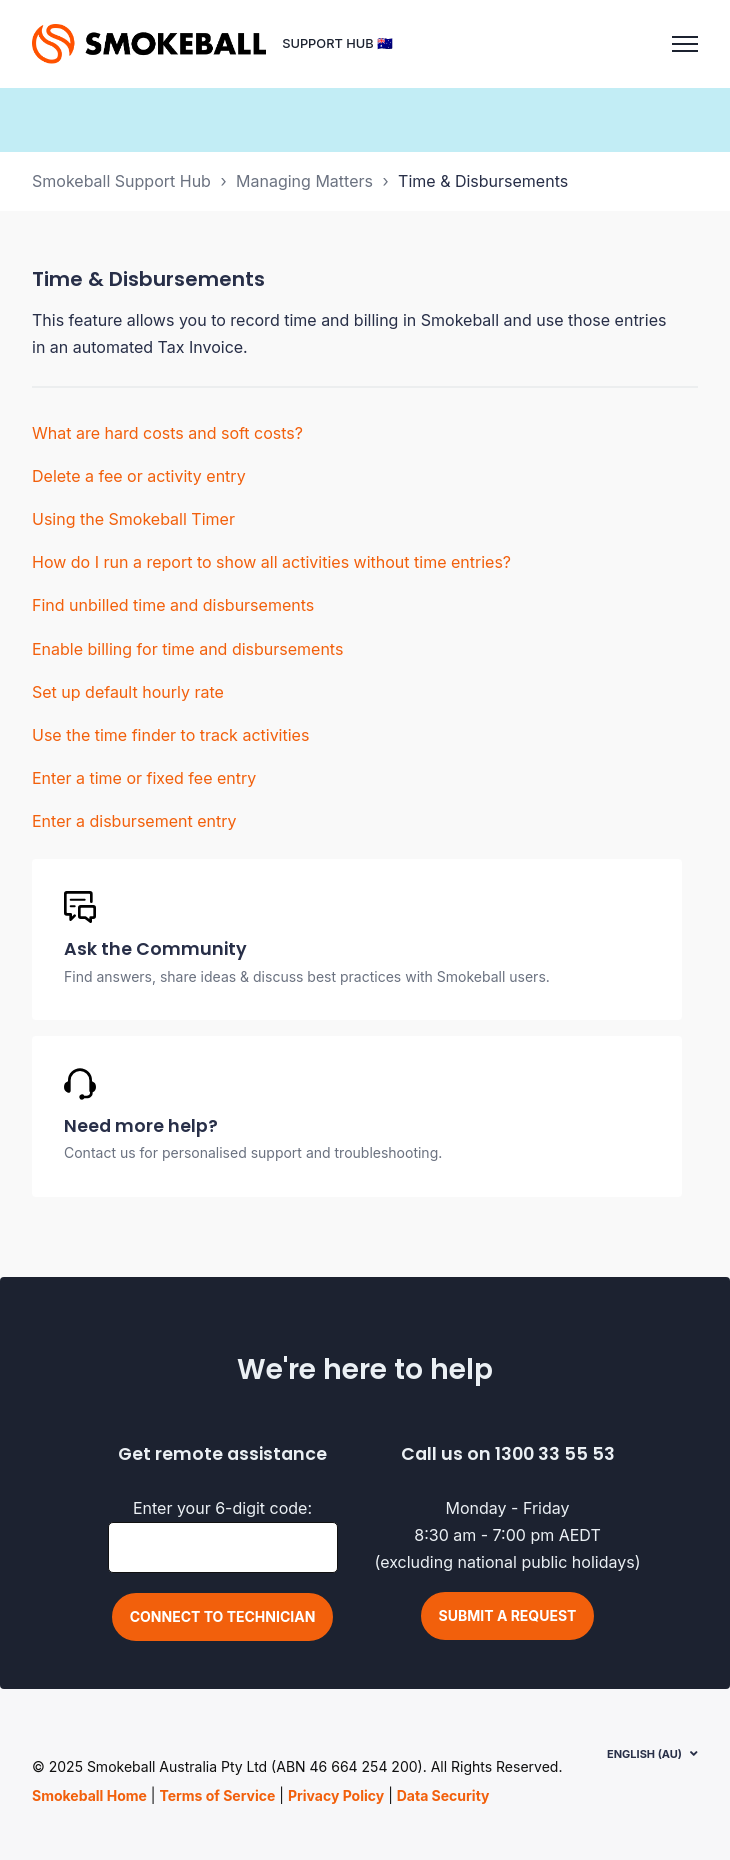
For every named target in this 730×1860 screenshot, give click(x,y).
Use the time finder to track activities (170, 735)
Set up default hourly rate (128, 692)
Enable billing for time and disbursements (187, 649)
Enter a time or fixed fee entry (144, 778)
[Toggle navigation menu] (685, 44)
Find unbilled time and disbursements (173, 605)
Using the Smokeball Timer (133, 519)
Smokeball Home (89, 1795)
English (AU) (644, 1754)
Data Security (443, 1795)
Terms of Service (217, 1795)
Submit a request (508, 1615)
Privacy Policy (336, 1795)
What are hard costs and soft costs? (167, 433)
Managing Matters (304, 181)
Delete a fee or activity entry (139, 476)
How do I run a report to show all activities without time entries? (271, 562)
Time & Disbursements (483, 181)
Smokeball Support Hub (121, 181)
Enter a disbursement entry (134, 821)
